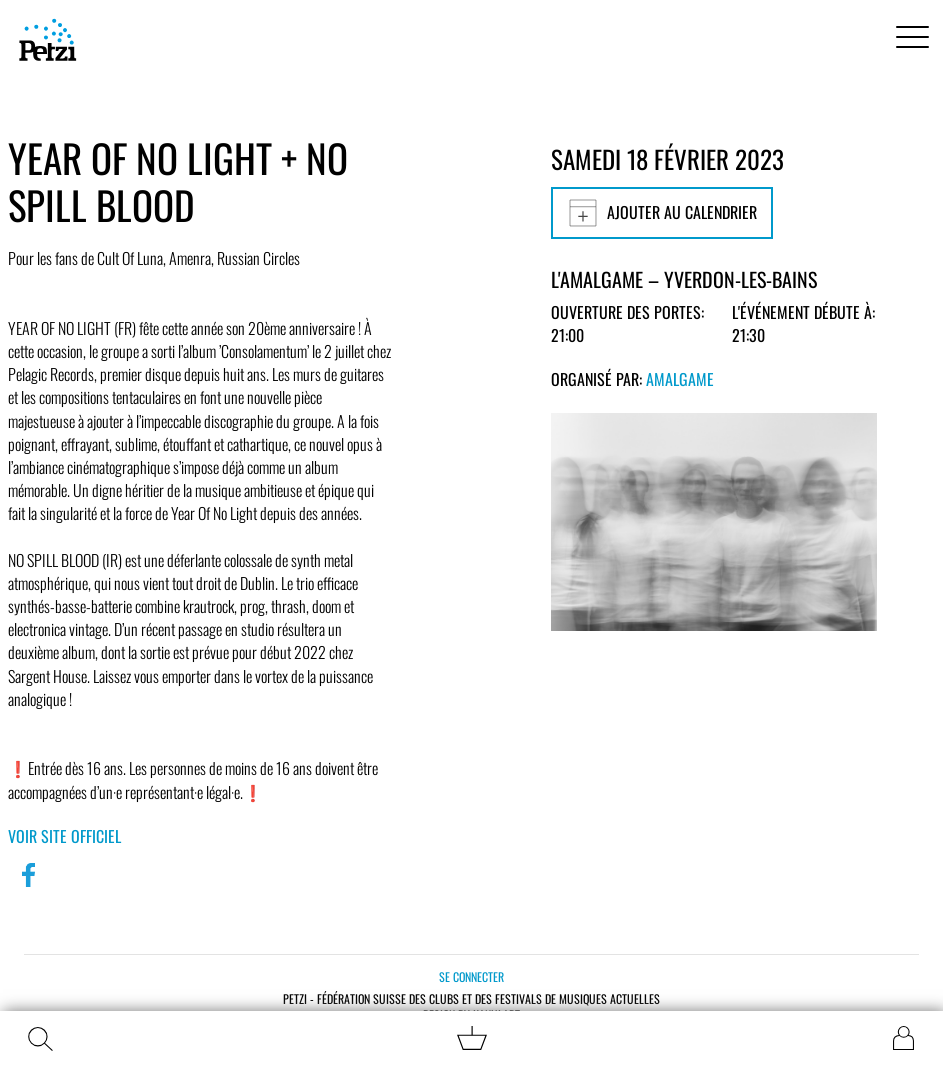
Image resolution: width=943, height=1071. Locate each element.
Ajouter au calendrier (662, 213)
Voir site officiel (64, 836)
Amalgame (680, 379)
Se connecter (471, 976)
